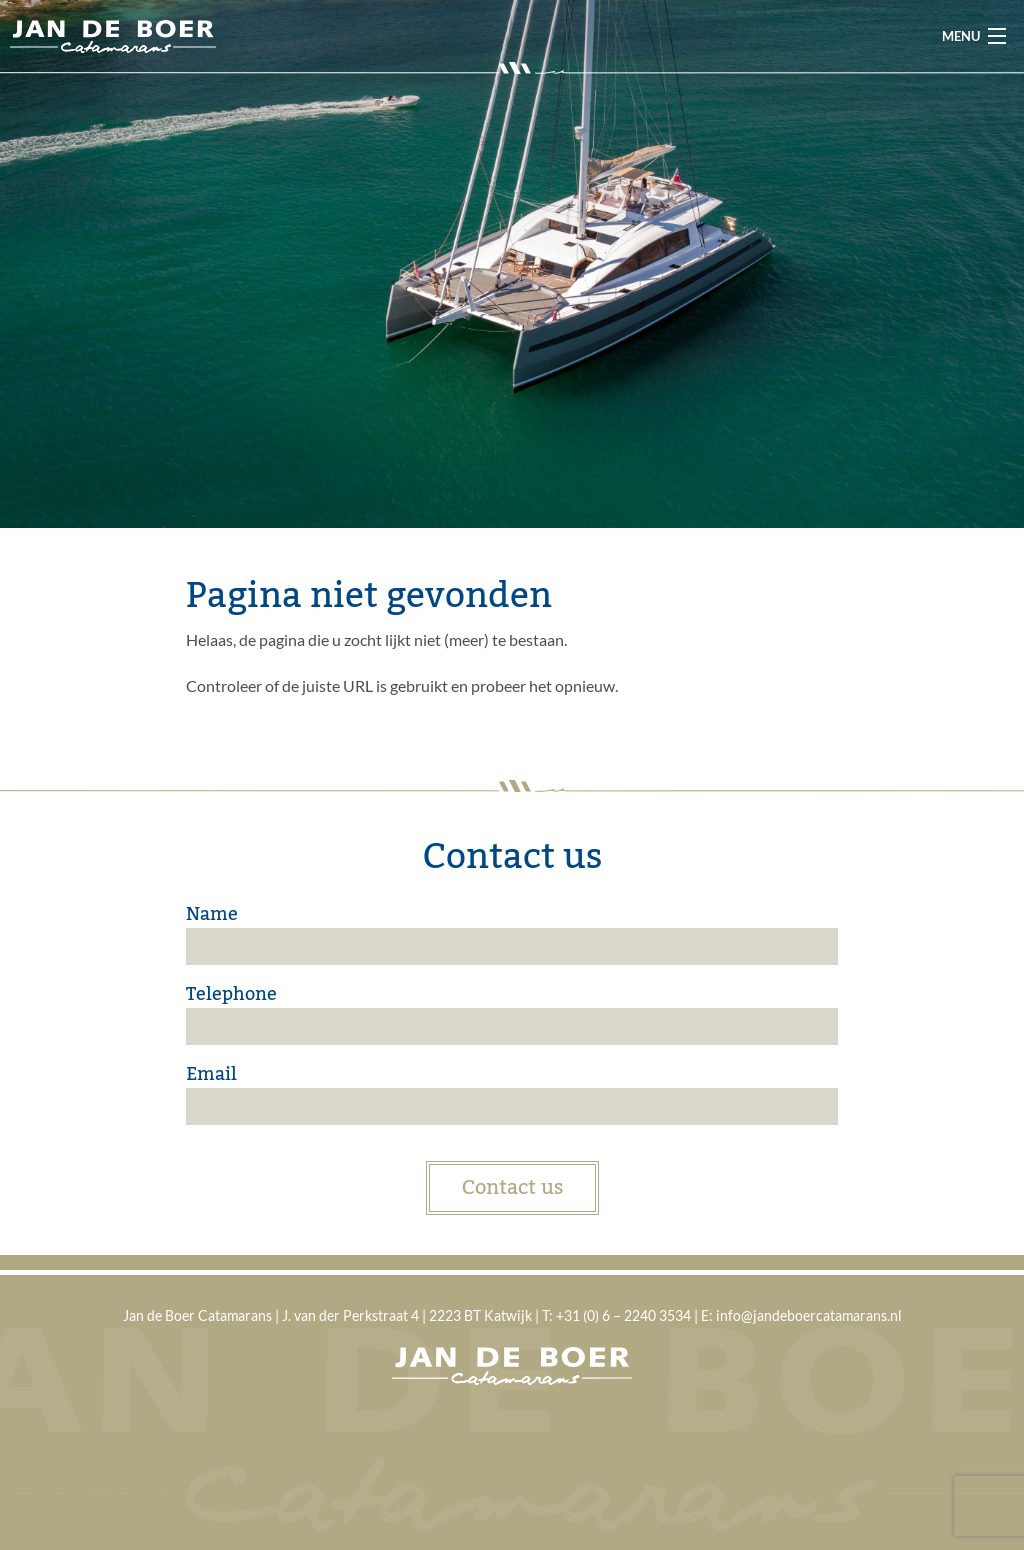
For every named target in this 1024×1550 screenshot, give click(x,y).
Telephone (231, 994)
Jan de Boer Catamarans (113, 36)
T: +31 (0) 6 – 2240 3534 (616, 1316)
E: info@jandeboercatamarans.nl (801, 1316)
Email (211, 1074)
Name (212, 914)
